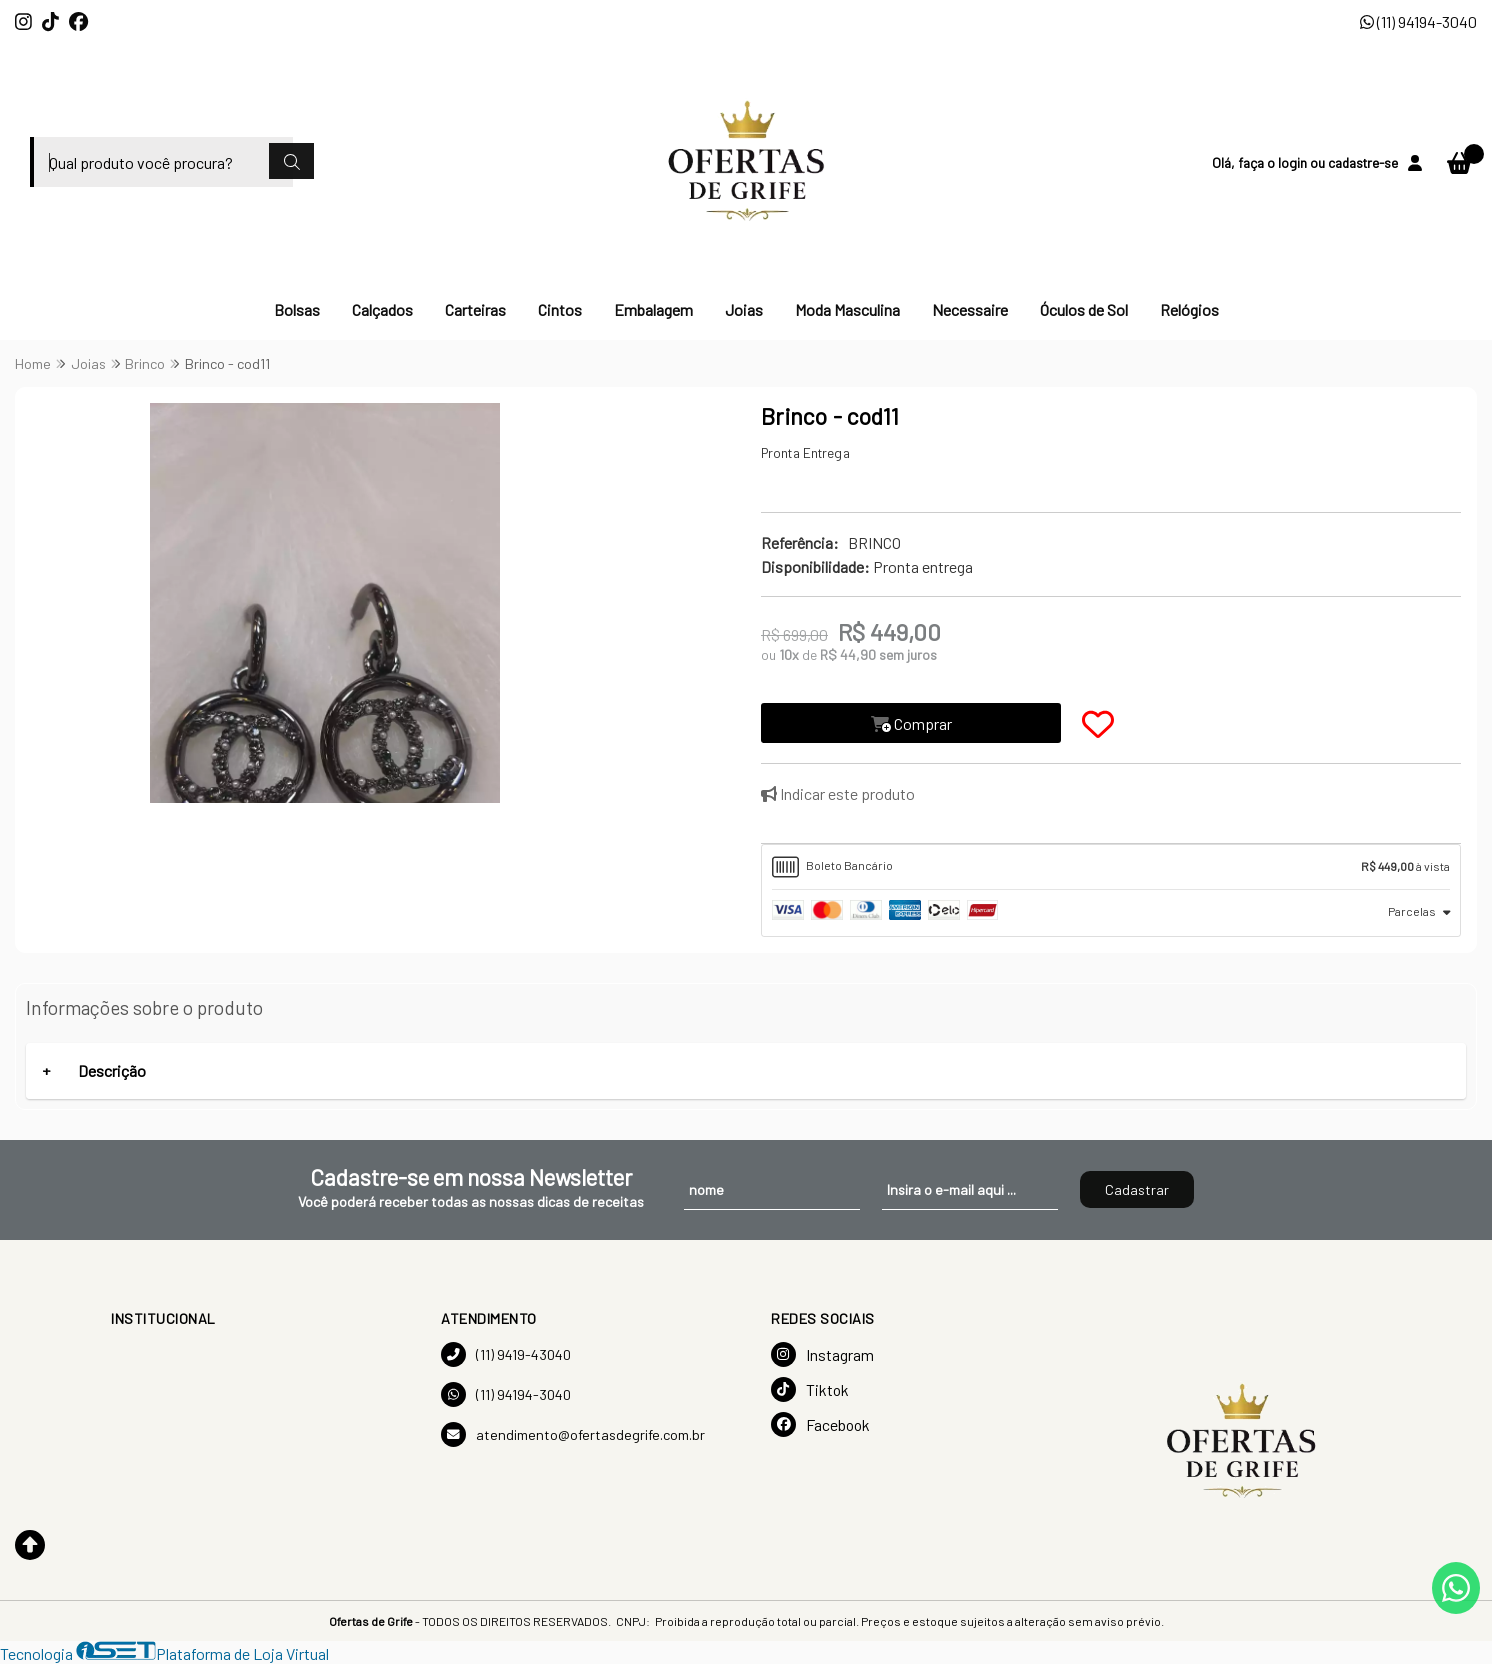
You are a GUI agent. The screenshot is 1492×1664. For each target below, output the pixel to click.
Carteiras (475, 309)
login (1294, 162)
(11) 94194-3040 (1418, 21)
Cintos (560, 309)
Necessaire (970, 309)
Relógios (1189, 309)
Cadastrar (1137, 1189)
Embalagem (653, 309)
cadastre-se (1363, 162)
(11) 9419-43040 (506, 1354)
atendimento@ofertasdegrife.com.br (573, 1434)
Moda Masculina (847, 309)
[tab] (1111, 867)
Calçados (382, 309)
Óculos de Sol (1084, 309)
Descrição (112, 1070)
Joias (744, 309)
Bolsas (297, 309)
